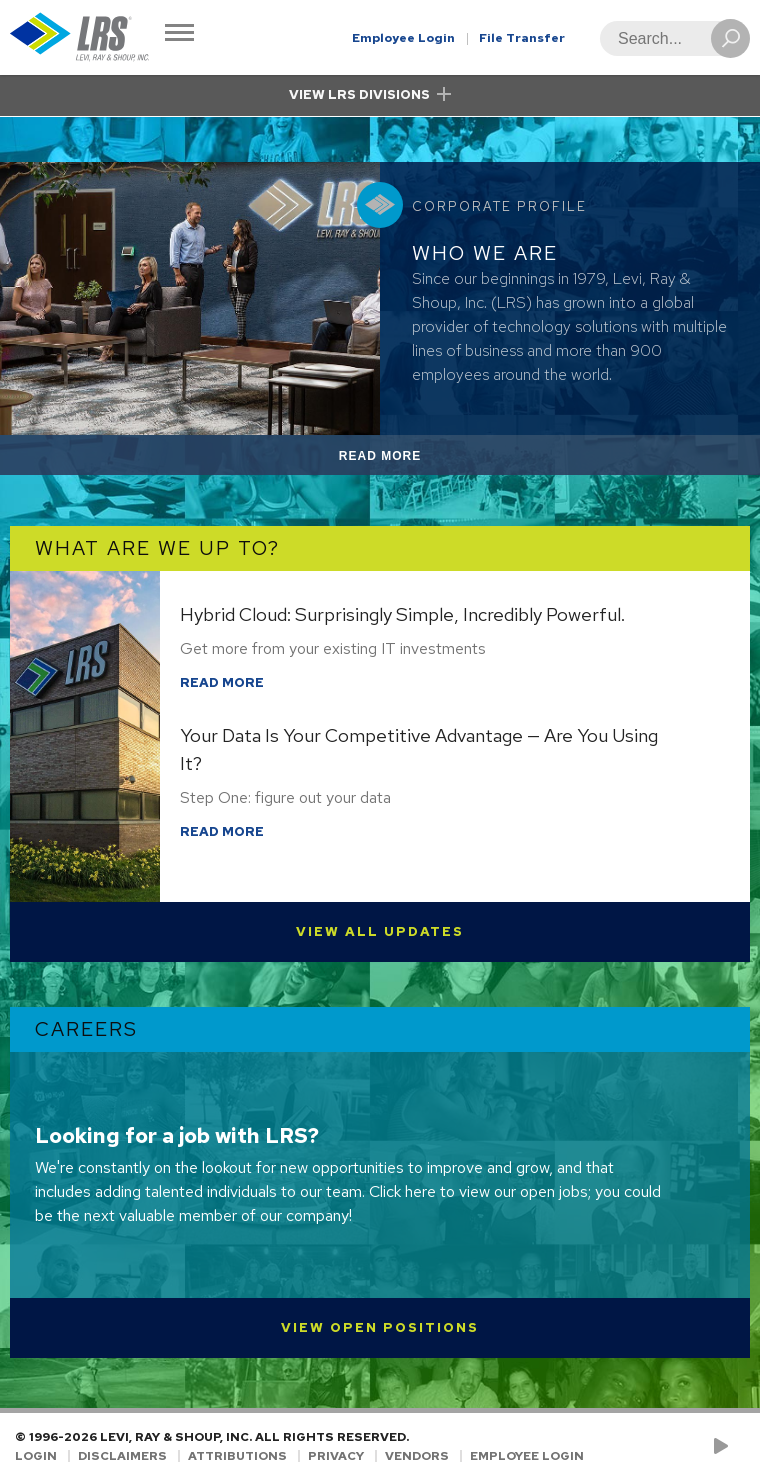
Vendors (417, 1456)
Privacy (336, 1456)
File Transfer (522, 38)
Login (36, 1456)
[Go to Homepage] (80, 37)
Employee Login (403, 38)
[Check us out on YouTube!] (724, 1447)
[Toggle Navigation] (179, 34)
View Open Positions (380, 1327)
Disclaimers (122, 1456)
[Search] (669, 38)
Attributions (237, 1456)
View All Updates (380, 931)
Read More (403, 459)
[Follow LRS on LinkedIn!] (741, 1447)
